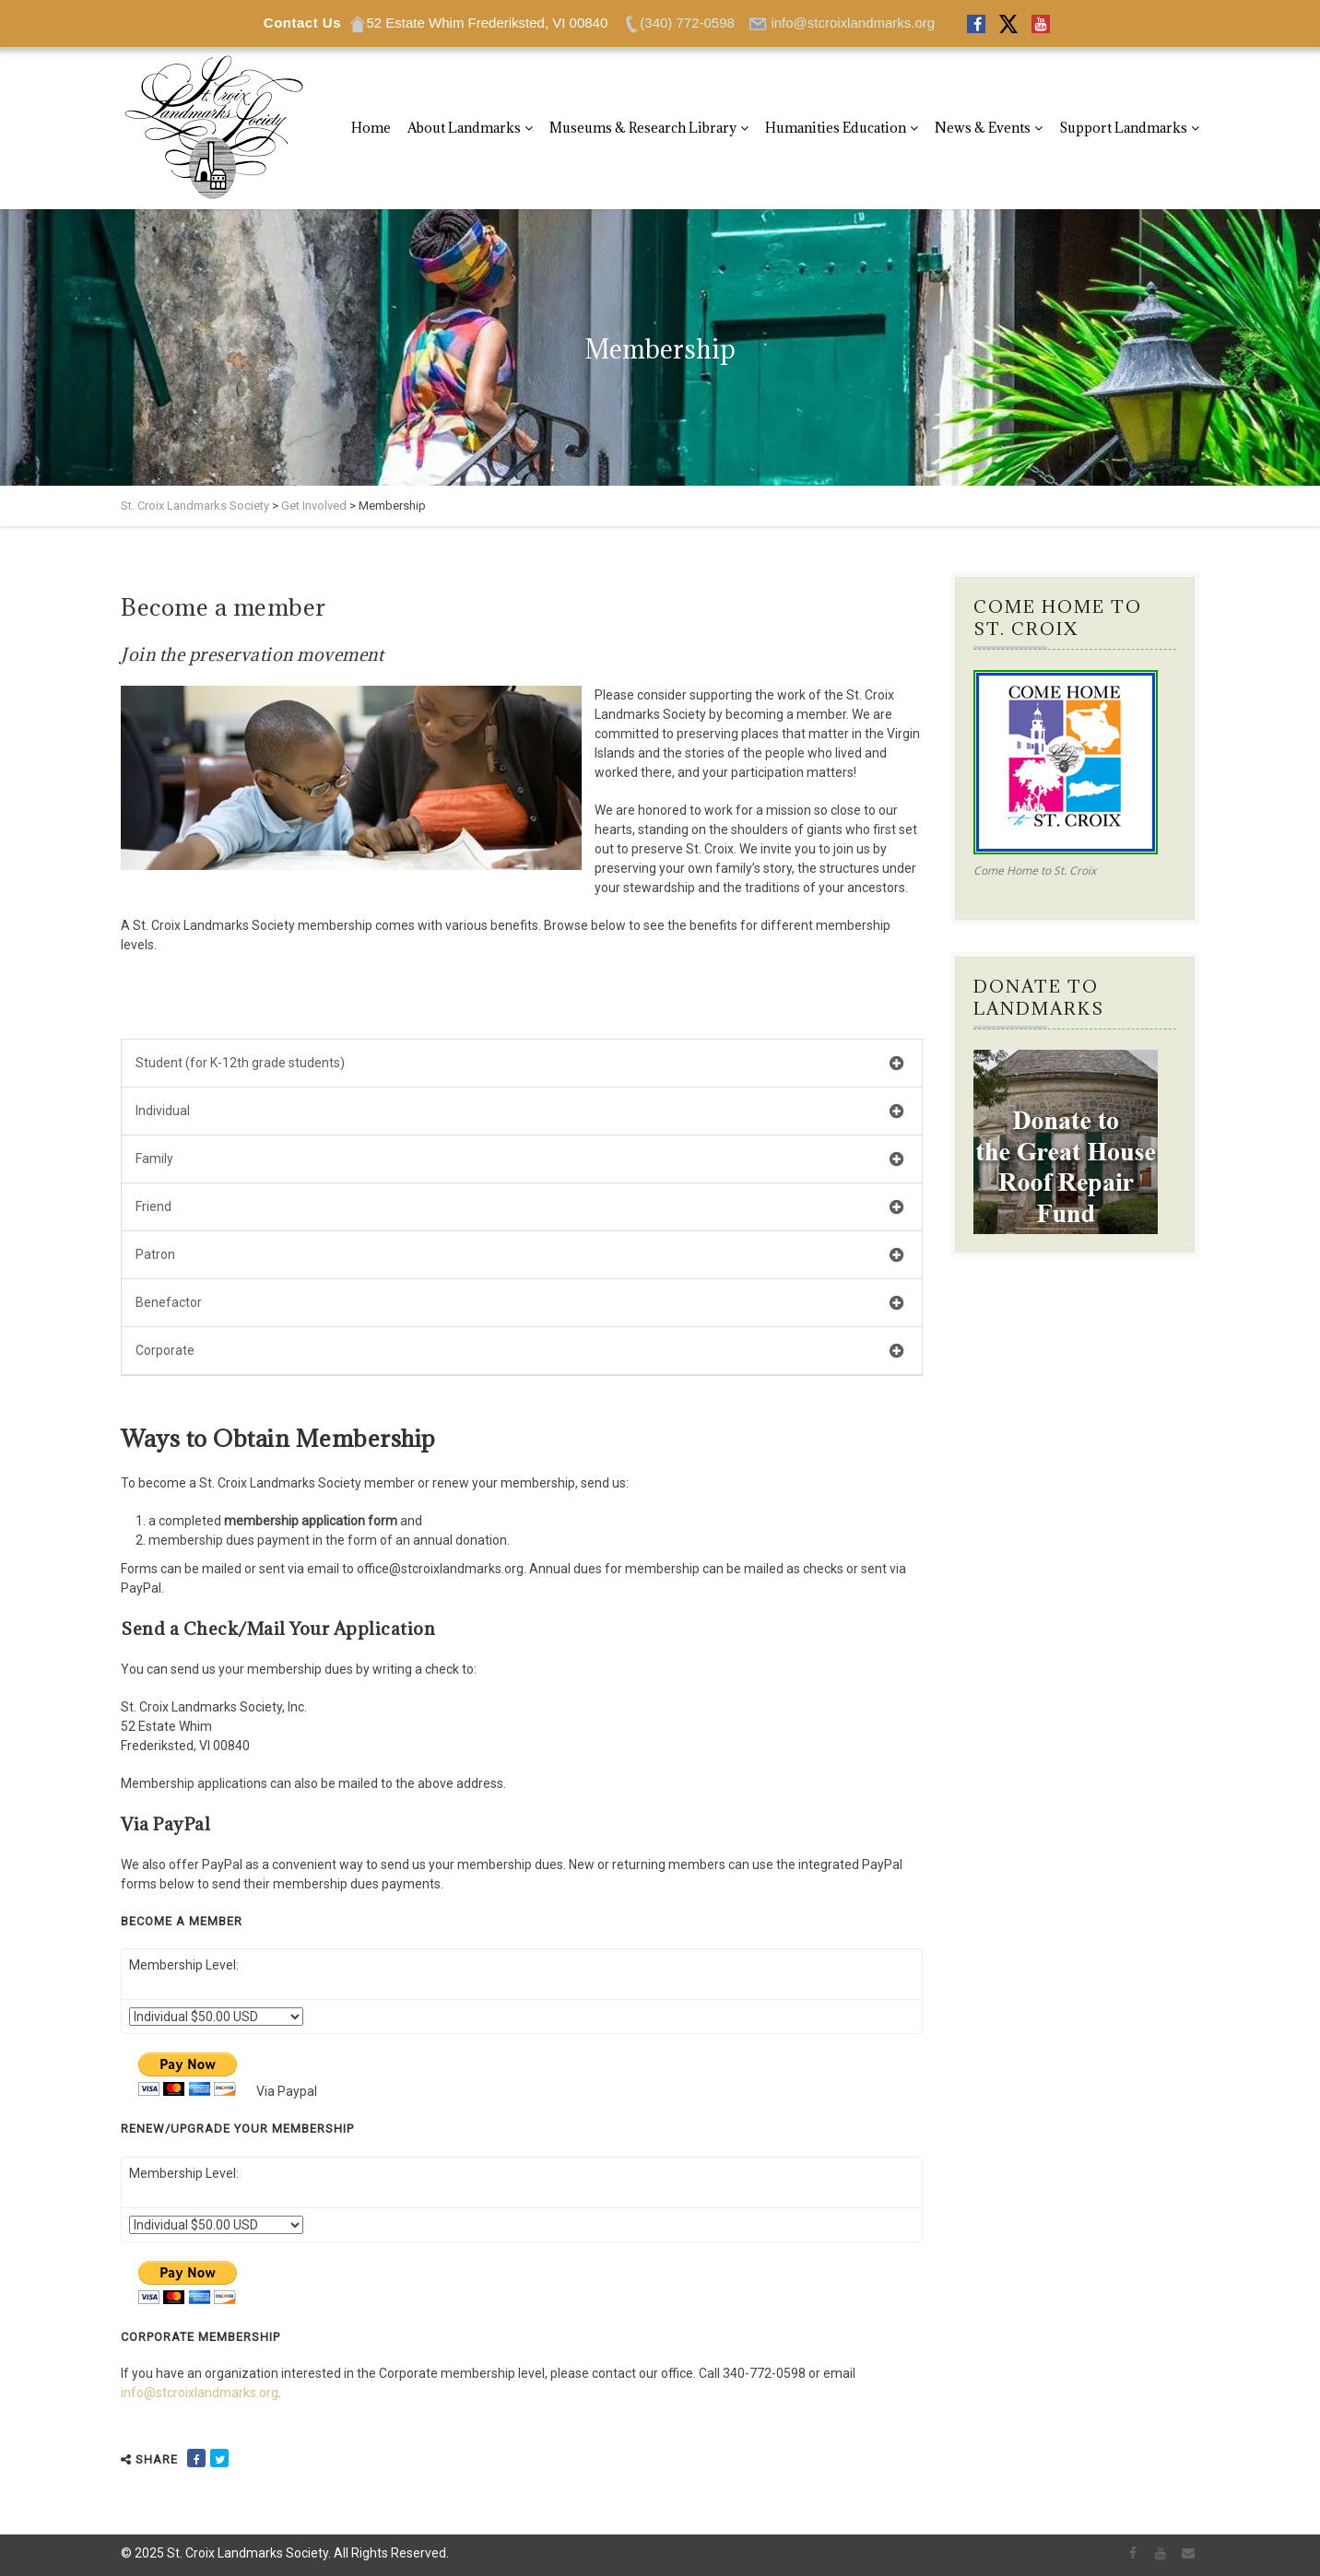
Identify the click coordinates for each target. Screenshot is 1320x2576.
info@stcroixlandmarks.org (199, 2392)
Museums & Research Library (643, 127)
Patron (519, 1255)
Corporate (519, 1351)
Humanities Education (835, 127)
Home (371, 127)
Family (519, 1160)
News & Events (983, 127)
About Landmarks (464, 127)
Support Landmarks (1123, 127)
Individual (519, 1112)
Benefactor (519, 1303)
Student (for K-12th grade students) (519, 1064)
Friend (519, 1208)
